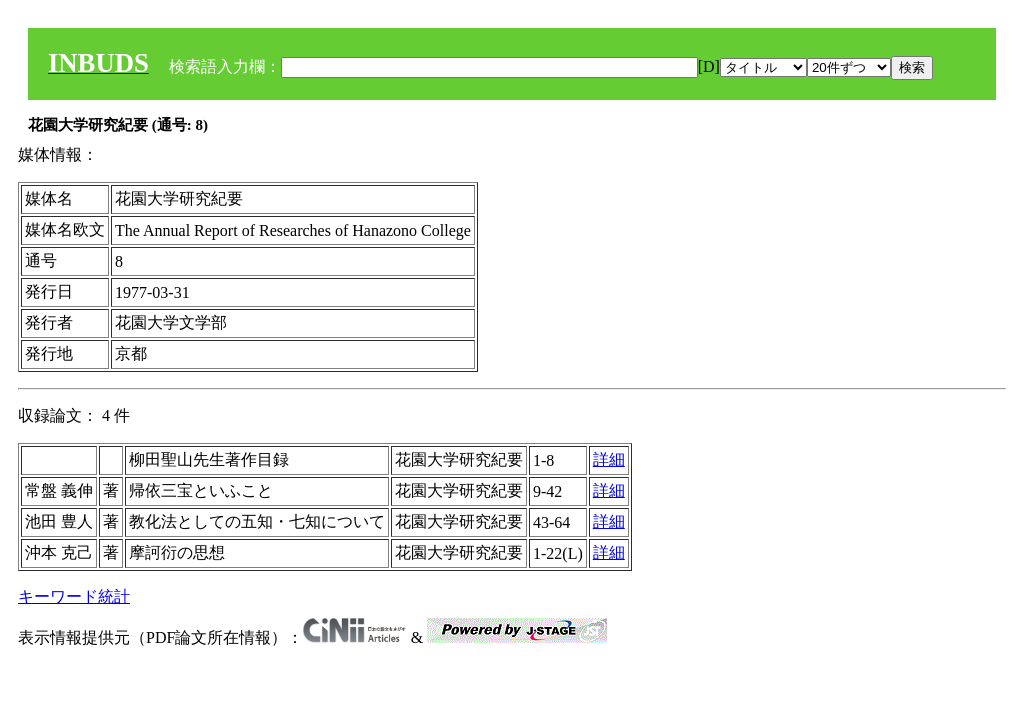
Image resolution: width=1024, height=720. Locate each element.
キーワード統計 (74, 596)
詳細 (609, 459)
